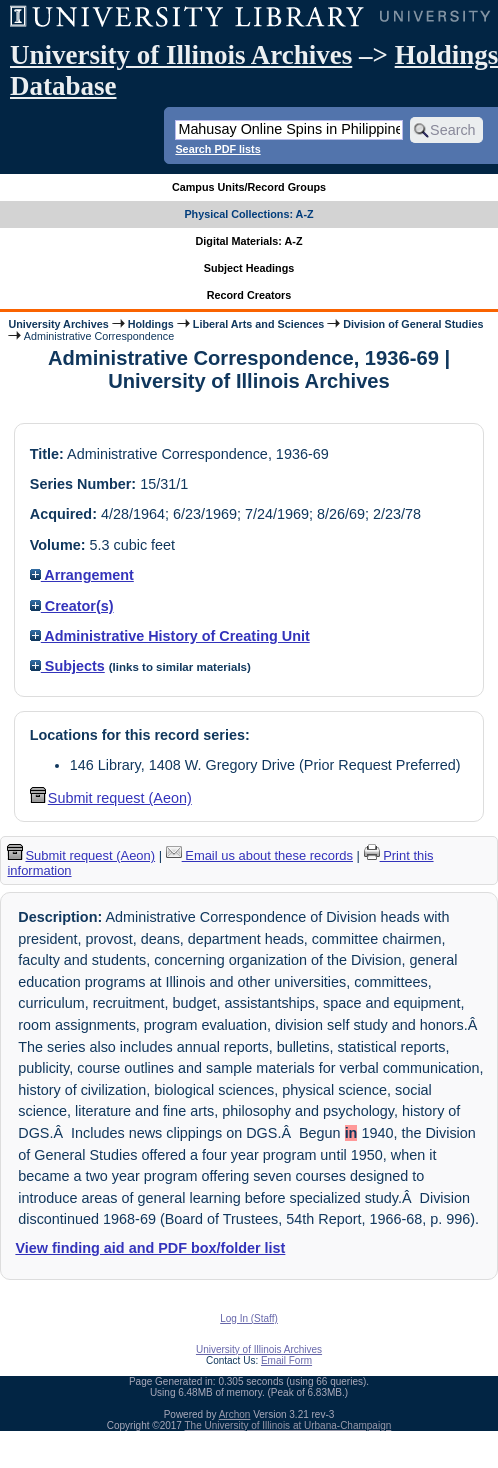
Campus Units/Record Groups (249, 187)
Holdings (151, 324)
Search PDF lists (217, 149)
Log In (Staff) (249, 1318)
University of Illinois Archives (181, 55)
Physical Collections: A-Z (248, 214)
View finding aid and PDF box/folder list (150, 1248)
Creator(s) (72, 606)
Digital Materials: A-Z (249, 241)
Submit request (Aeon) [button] (111, 798)
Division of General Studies (413, 324)
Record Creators (249, 295)
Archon (235, 1414)
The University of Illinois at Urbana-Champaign (288, 1425)
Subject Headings (249, 268)
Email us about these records (259, 855)
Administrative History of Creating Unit (170, 636)
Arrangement (82, 575)
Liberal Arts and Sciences (258, 324)
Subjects (67, 666)
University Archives (58, 324)
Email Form (286, 1360)
